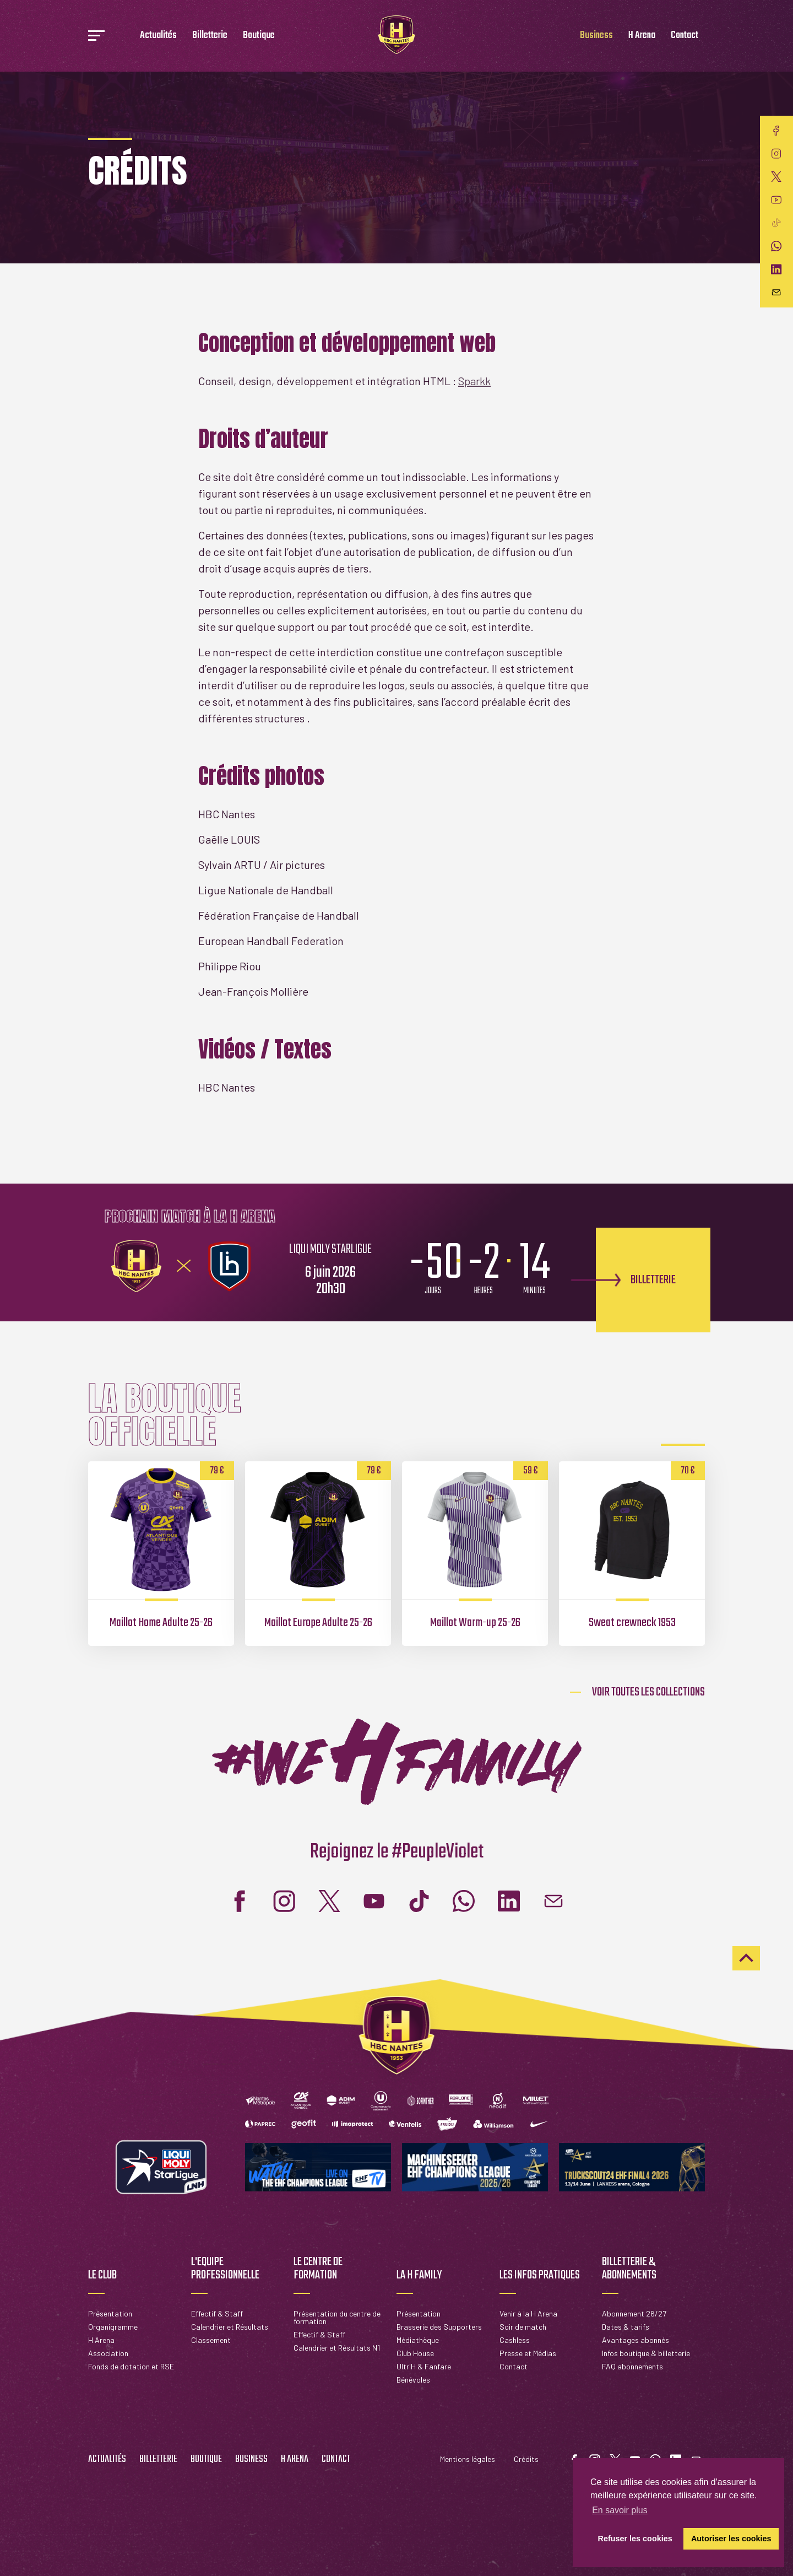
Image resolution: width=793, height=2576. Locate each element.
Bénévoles (413, 2379)
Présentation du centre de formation (337, 2317)
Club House (415, 2353)
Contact (684, 36)
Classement (211, 2340)
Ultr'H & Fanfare (424, 2366)
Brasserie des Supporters (439, 2326)
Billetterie (209, 36)
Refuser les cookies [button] (635, 2538)
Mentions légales (467, 2459)
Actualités (158, 36)
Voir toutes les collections (648, 1692)
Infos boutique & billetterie (646, 2353)
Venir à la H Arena (528, 2313)
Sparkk (474, 380)
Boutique (259, 36)
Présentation (110, 2313)
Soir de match (522, 2326)
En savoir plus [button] (620, 2510)
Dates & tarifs (625, 2326)
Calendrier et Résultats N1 (337, 2347)
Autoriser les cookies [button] (731, 2538)
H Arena (641, 36)
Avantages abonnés (635, 2340)
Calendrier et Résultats (229, 2326)
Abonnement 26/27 (634, 2313)
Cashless (514, 2340)
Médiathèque (418, 2340)
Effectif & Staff (217, 2313)
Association (108, 2353)
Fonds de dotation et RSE (131, 2366)
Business (596, 36)
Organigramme (113, 2326)
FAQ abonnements (632, 2366)
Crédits (526, 2459)
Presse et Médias (527, 2353)
